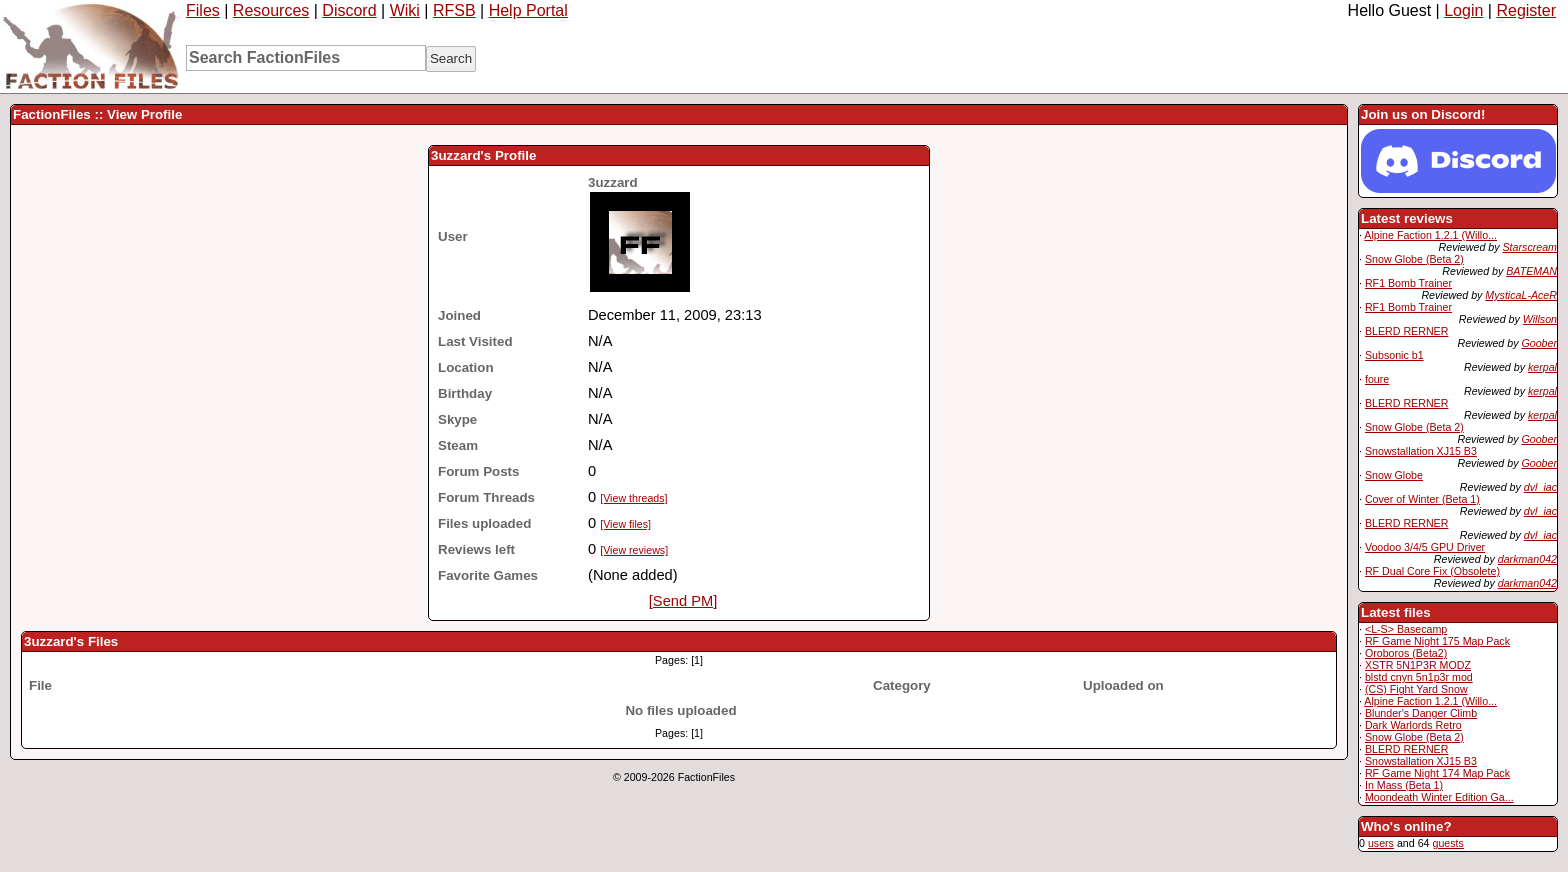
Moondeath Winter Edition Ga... (1439, 797)
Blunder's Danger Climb (1421, 713)
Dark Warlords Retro (1413, 725)
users (1381, 843)
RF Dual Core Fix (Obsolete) (1432, 571)
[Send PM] (683, 601)
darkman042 (1527, 559)
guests (1447, 843)
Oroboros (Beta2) (1406, 653)
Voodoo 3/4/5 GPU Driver (1425, 547)
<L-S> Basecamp (1406, 629)
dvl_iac (1540, 487)
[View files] (625, 524)
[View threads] (633, 498)
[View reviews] (634, 550)
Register (1526, 10)
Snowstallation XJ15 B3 (1421, 451)
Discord (349, 10)
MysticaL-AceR (1521, 295)
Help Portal (528, 10)
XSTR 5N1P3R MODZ (1418, 665)
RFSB (454, 10)
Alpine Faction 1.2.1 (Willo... (1430, 235)
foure (1377, 379)
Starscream (1530, 247)
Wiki (405, 10)
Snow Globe (1394, 475)
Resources (271, 10)
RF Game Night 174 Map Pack (1437, 773)
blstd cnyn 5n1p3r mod (1419, 677)
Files (203, 10)
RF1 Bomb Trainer (1408, 283)
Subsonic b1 (1394, 355)
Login (1463, 10)
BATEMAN (1531, 271)
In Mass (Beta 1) (1404, 785)
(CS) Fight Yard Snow (1416, 689)
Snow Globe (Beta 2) (1414, 259)
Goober (1539, 343)
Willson (1540, 319)
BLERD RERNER (1407, 331)
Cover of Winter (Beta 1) (1422, 499)
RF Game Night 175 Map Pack (1437, 641)
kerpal (1542, 367)
